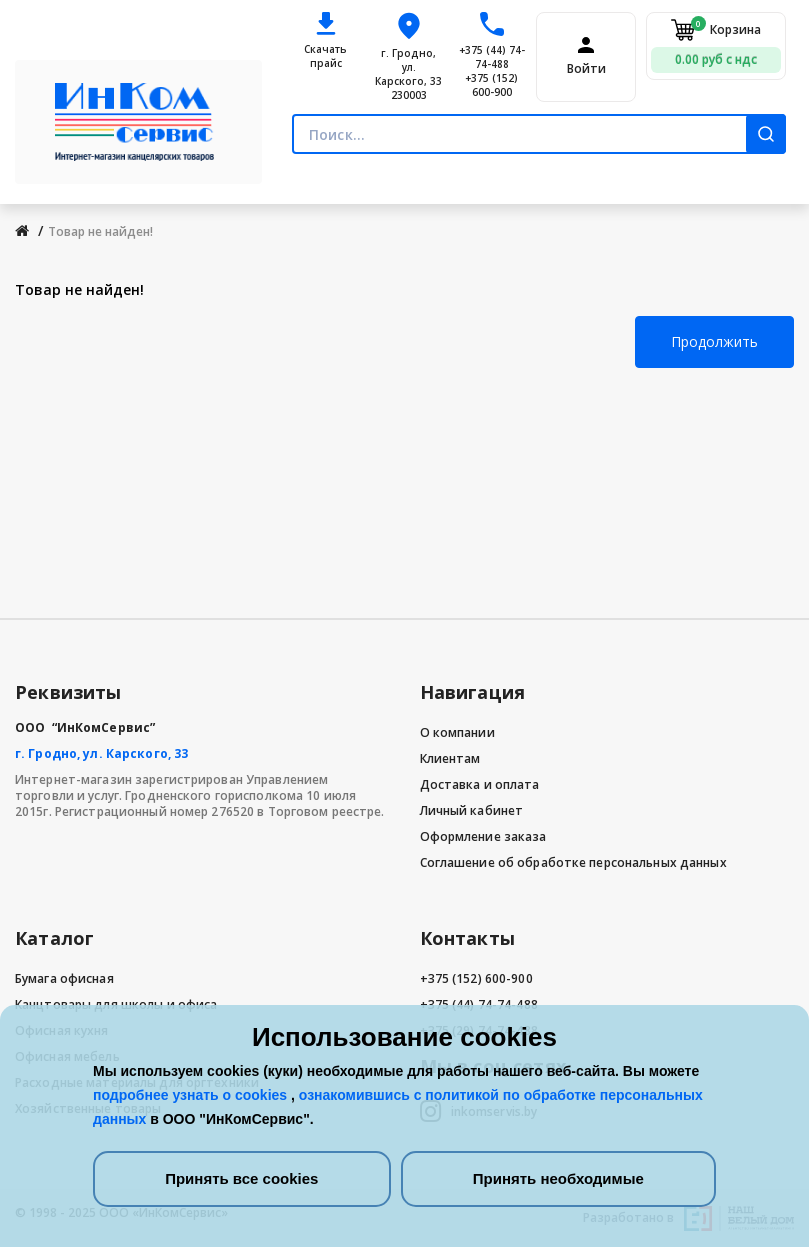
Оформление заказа (483, 836)
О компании (457, 732)
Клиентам (450, 758)
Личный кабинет (472, 810)
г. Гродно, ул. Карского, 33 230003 (408, 74)
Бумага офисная (64, 978)
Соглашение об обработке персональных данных (573, 862)
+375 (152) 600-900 (491, 85)
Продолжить (714, 341)
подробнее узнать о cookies (192, 1095)
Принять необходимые (558, 1178)
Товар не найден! (100, 231)
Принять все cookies (241, 1178)
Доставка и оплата (480, 784)
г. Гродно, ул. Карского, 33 (101, 753)
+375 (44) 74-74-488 (492, 57)
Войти (586, 69)
